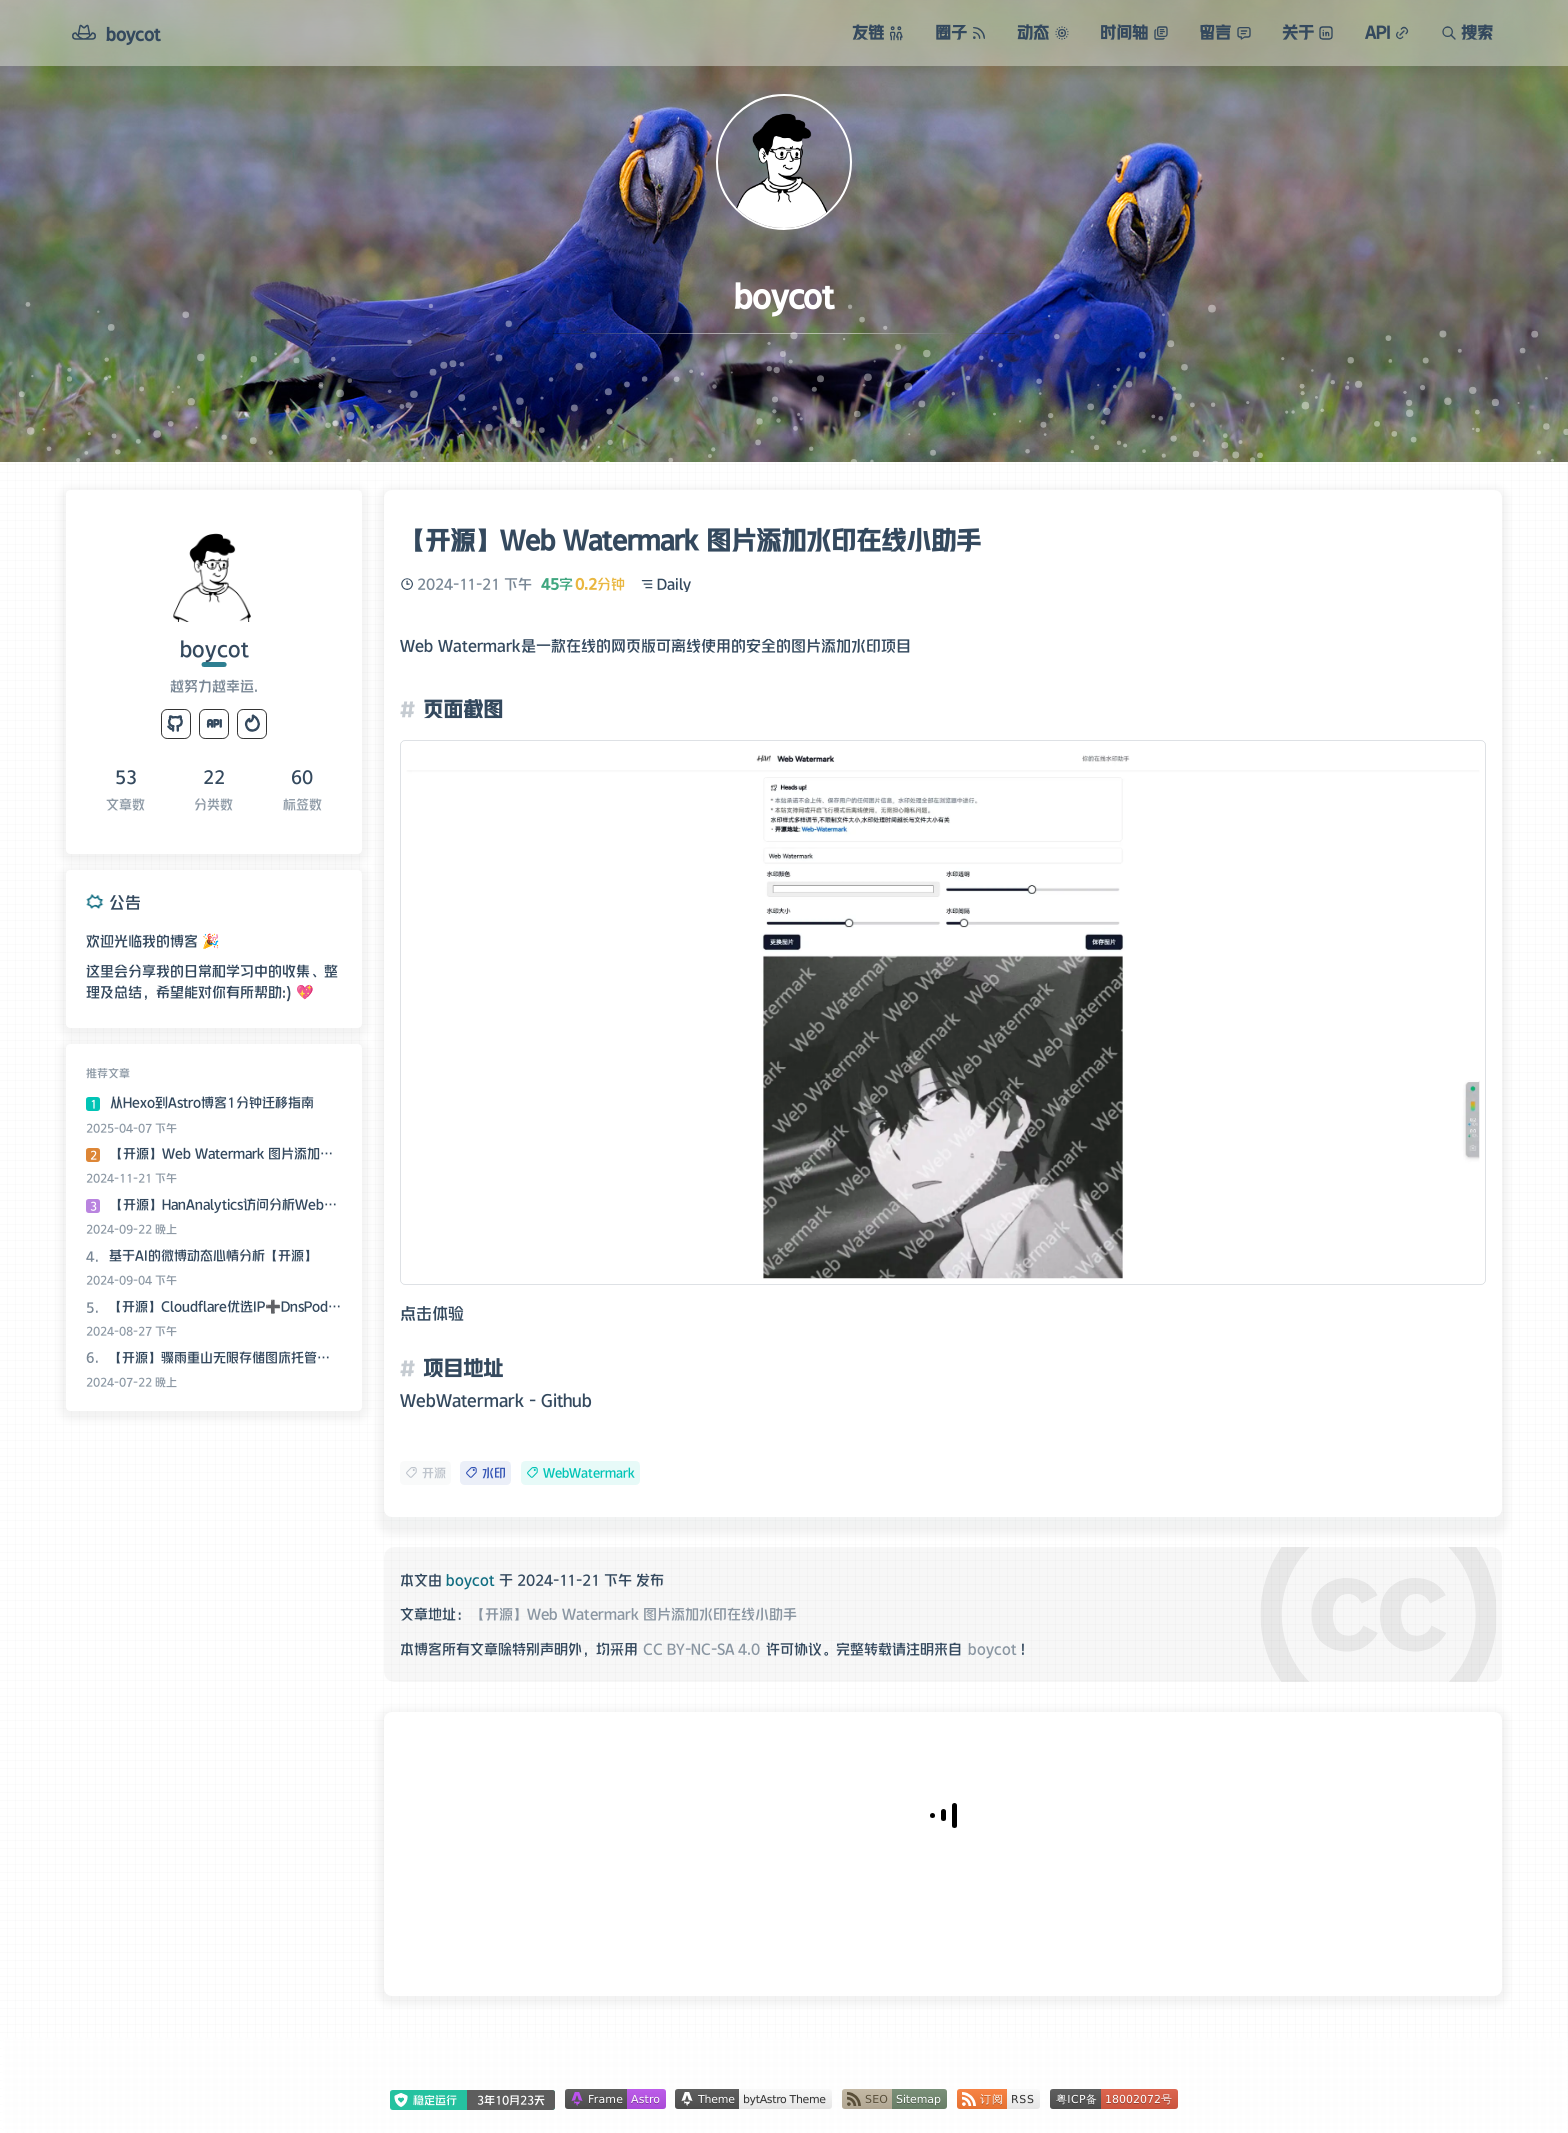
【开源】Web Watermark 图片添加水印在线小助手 (634, 1614)
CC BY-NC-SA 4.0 (701, 1649)
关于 (1308, 32)
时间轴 (1134, 32)
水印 (485, 1472)
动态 (1043, 32)
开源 (425, 1472)
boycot (992, 1649)
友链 (878, 32)
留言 (1225, 32)
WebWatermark (580, 1472)
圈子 (961, 32)
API (1387, 32)
